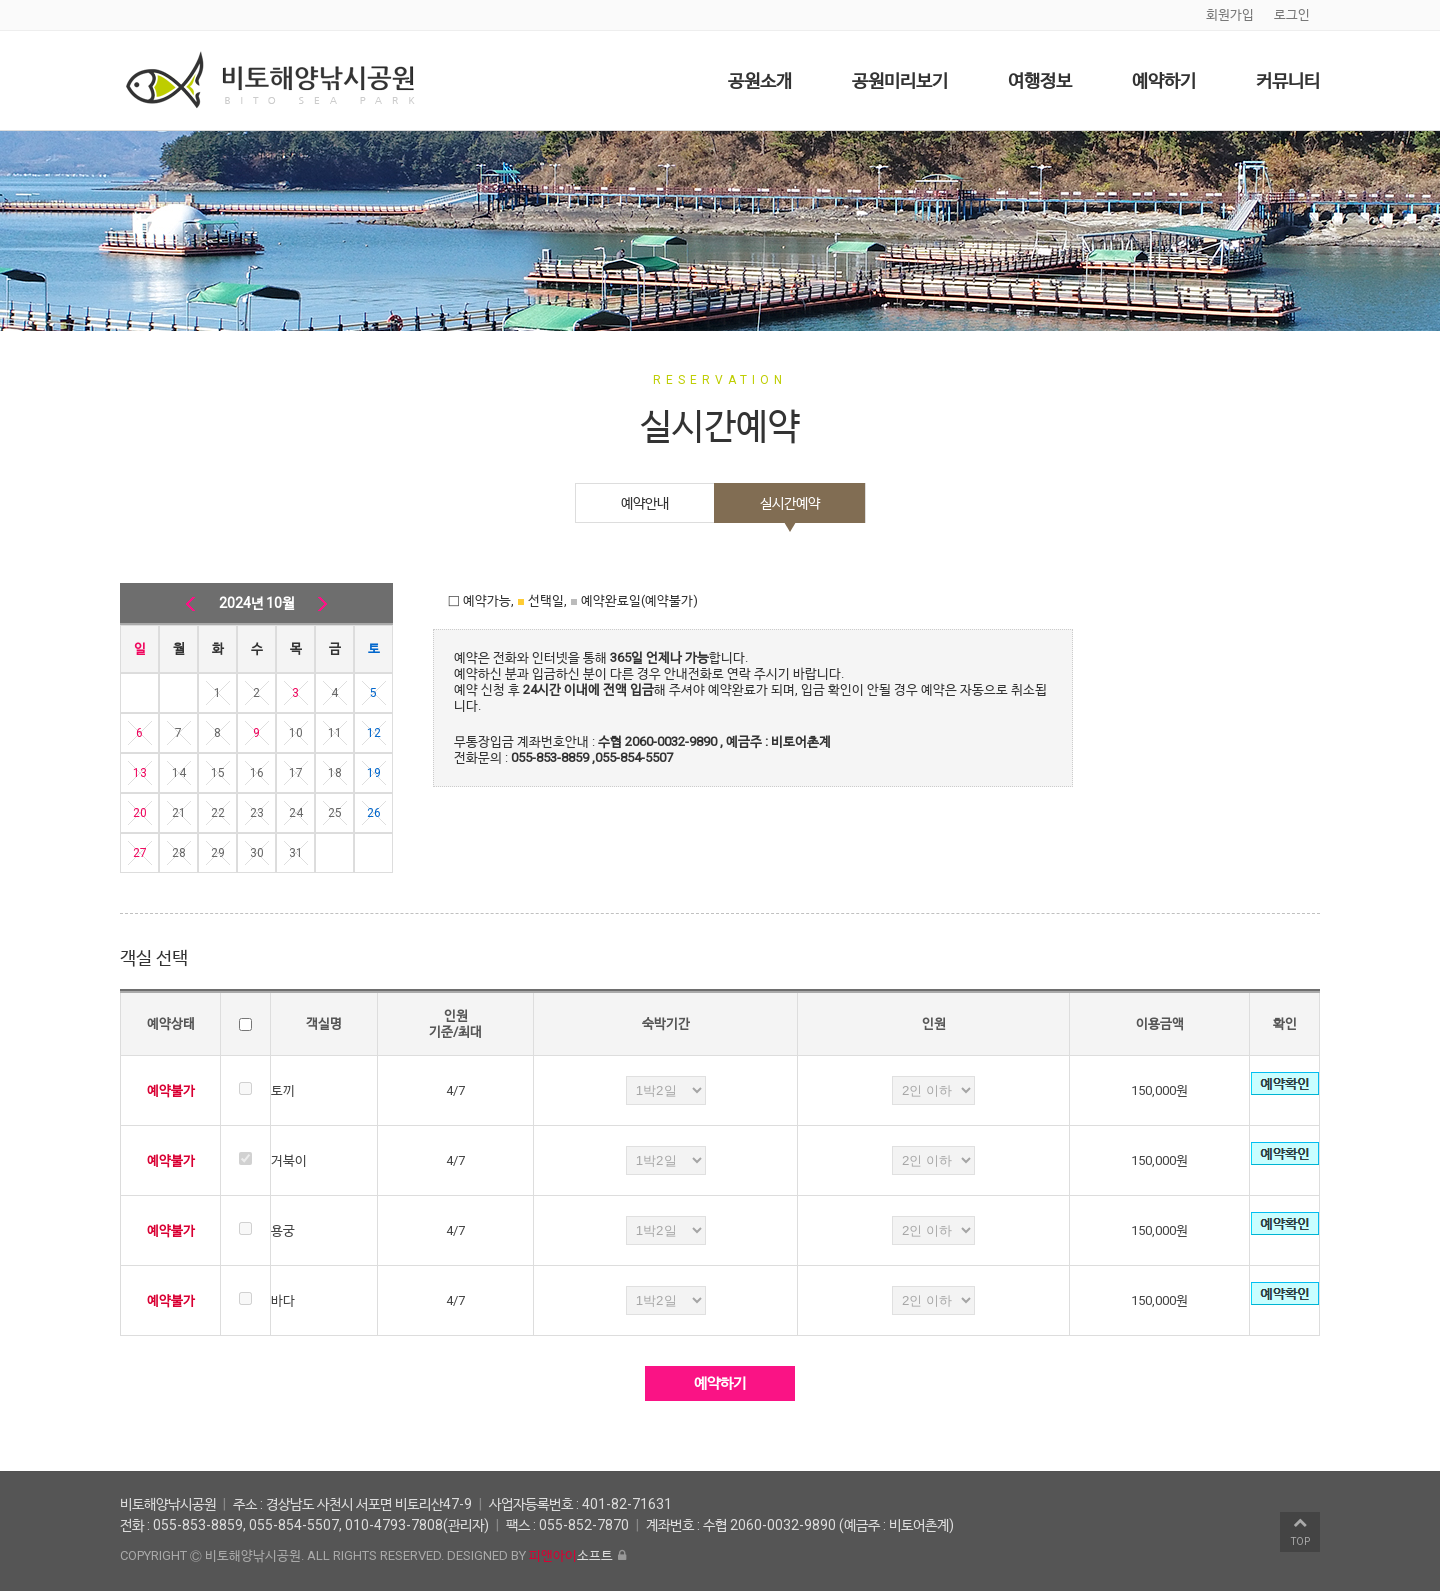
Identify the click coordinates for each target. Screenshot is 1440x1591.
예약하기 (1164, 80)
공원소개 (760, 80)
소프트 (571, 1555)
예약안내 (645, 503)
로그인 (1292, 14)
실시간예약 (790, 503)
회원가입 (1230, 14)
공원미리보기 (900, 80)
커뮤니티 (1288, 80)
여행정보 (1040, 80)
